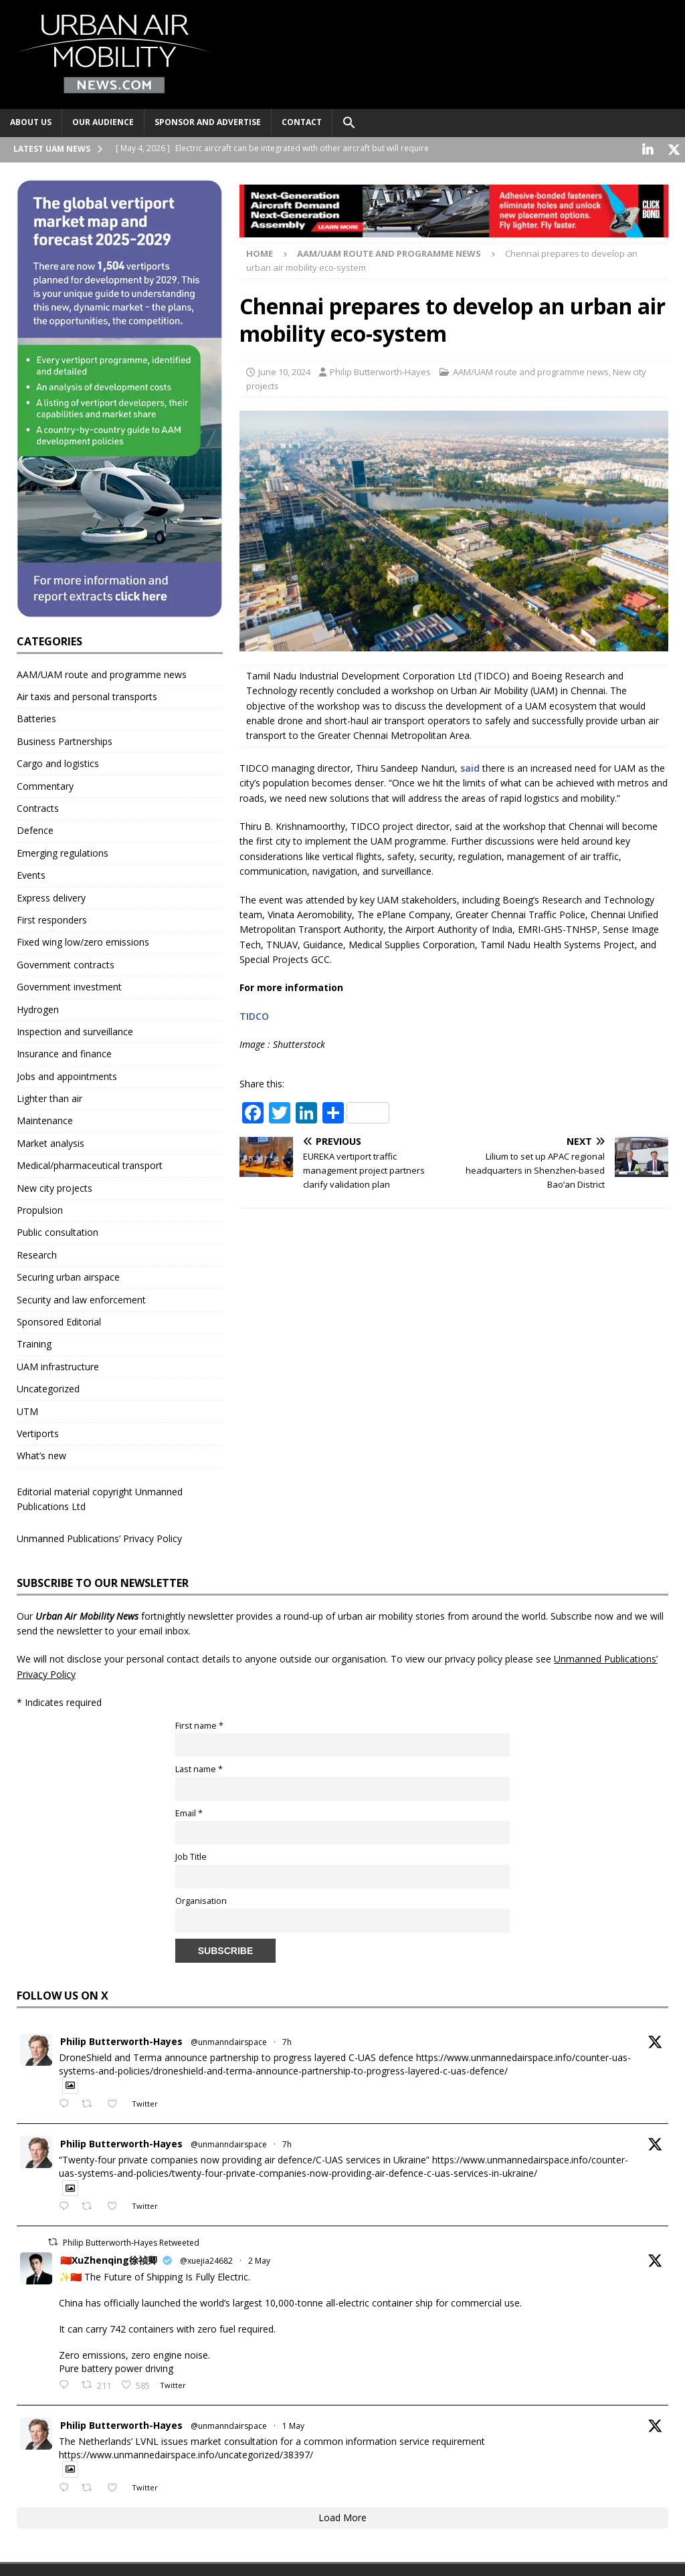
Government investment (69, 984)
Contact (302, 122)
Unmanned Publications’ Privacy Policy (99, 1536)
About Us (31, 122)
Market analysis (50, 1141)
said (470, 766)
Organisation (201, 1899)
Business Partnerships (64, 739)
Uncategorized (48, 1386)
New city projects (54, 1186)
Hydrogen (38, 1007)
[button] (349, 123)
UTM (27, 1409)
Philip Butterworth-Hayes (380, 370)
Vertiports (38, 1431)
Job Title (191, 1854)
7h (287, 2040)
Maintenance (45, 1119)
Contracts (38, 806)
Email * (189, 1811)
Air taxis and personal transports (87, 694)
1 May (293, 2424)
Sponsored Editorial (59, 1319)
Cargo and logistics (58, 761)
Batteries (36, 717)
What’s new (41, 1454)
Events (31, 873)
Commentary (45, 784)
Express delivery (51, 895)
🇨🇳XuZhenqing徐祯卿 (108, 2258)
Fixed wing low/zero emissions (83, 940)
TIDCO (254, 1014)
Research (37, 1253)
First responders (52, 917)
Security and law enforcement (81, 1297)
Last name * (199, 1767)
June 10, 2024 (284, 370)
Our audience (103, 122)
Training (34, 1342)
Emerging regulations (62, 851)
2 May (259, 2258)
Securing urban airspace (68, 1275)
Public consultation (57, 1230)
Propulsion (40, 1208)
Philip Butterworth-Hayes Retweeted (131, 2240)
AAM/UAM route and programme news (531, 370)
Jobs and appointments (67, 1074)
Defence (35, 829)
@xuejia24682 (206, 2258)
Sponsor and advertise (208, 122)
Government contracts (65, 962)
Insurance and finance (64, 1051)
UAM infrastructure (58, 1364)
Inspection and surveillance (75, 1029)
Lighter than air (49, 1096)
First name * (199, 1723)
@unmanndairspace (229, 2040)
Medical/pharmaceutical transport (90, 1163)
